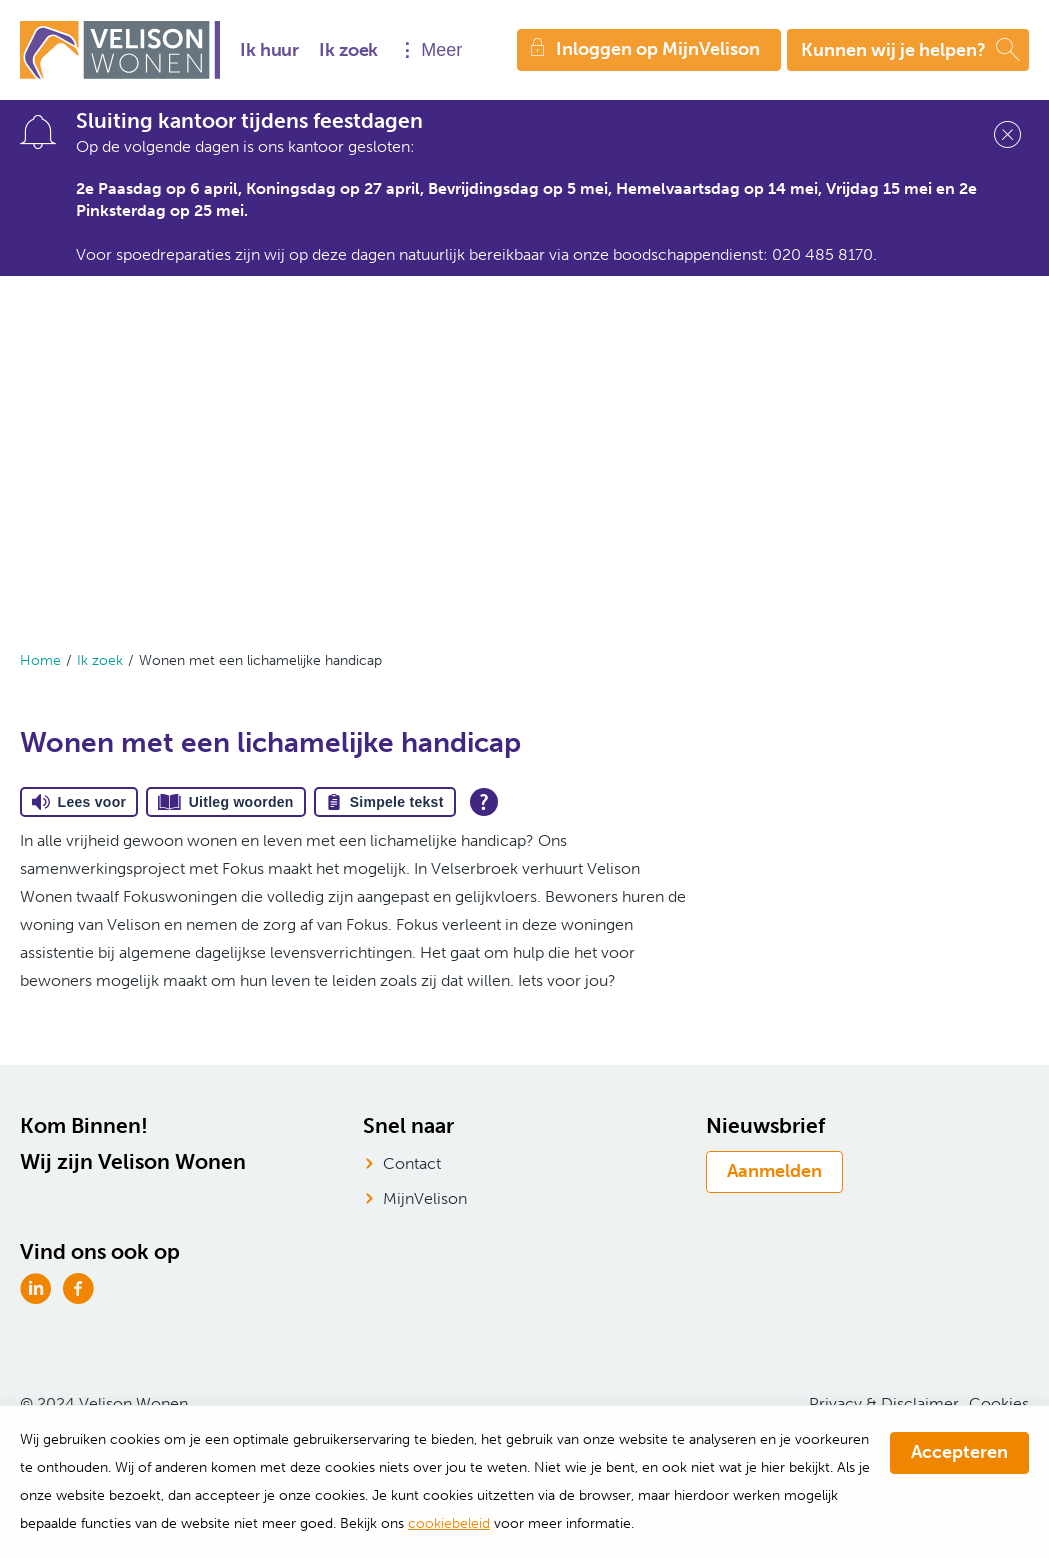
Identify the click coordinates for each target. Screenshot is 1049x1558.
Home (40, 660)
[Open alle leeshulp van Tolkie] (484, 802)
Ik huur (269, 50)
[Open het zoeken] (908, 50)
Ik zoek (348, 50)
